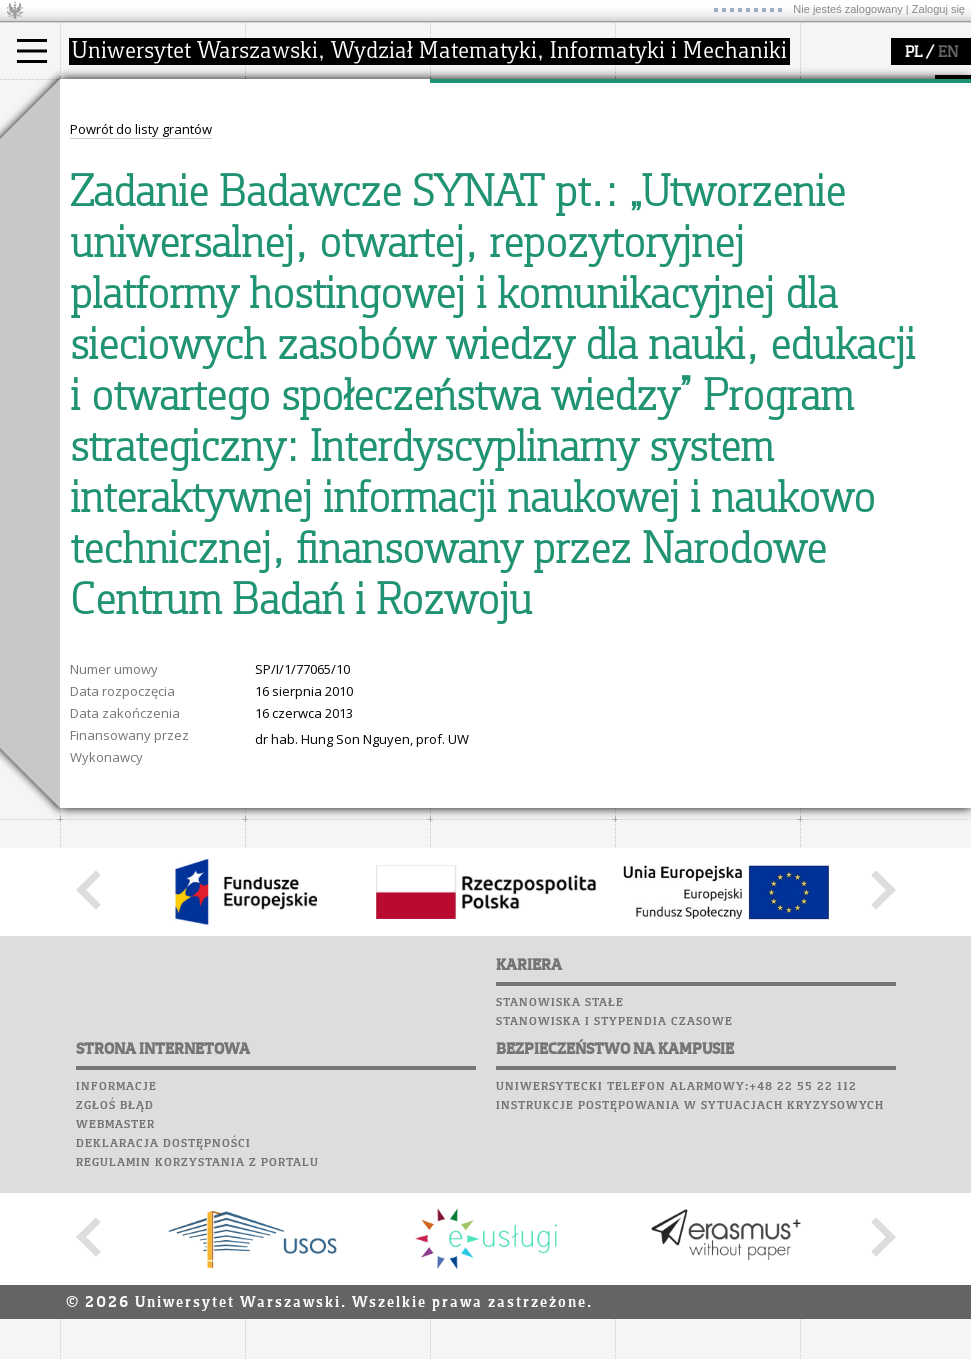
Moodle (89, 294)
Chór (169, 370)
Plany (150, 294)
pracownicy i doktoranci (341, 210)
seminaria (485, 156)
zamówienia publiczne (338, 246)
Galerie (196, 389)
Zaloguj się (938, 9)
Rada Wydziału (315, 174)
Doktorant (115, 174)
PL (913, 53)
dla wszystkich (684, 210)
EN (948, 53)
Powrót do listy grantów (141, 499)
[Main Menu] (32, 51)
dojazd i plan (309, 138)
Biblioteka (101, 370)
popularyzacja (692, 98)
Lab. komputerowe (129, 313)
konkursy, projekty (696, 228)
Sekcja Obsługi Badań (521, 210)
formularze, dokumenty (341, 228)
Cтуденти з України (141, 228)
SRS (147, 275)
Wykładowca (123, 192)
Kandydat (114, 138)
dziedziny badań (506, 138)
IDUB (469, 246)
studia (99, 98)
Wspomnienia (110, 389)
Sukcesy (91, 427)
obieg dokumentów (513, 228)
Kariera (98, 408)
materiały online (689, 156)
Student (109, 156)
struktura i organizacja (338, 156)
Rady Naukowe (316, 192)
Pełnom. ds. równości (148, 246)
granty (474, 192)
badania (477, 98)
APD (183, 275)
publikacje (486, 174)
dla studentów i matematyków (686, 183)
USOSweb (93, 275)
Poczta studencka (128, 332)
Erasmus (111, 210)
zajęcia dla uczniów (698, 138)
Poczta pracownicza (137, 351)
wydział (292, 98)
